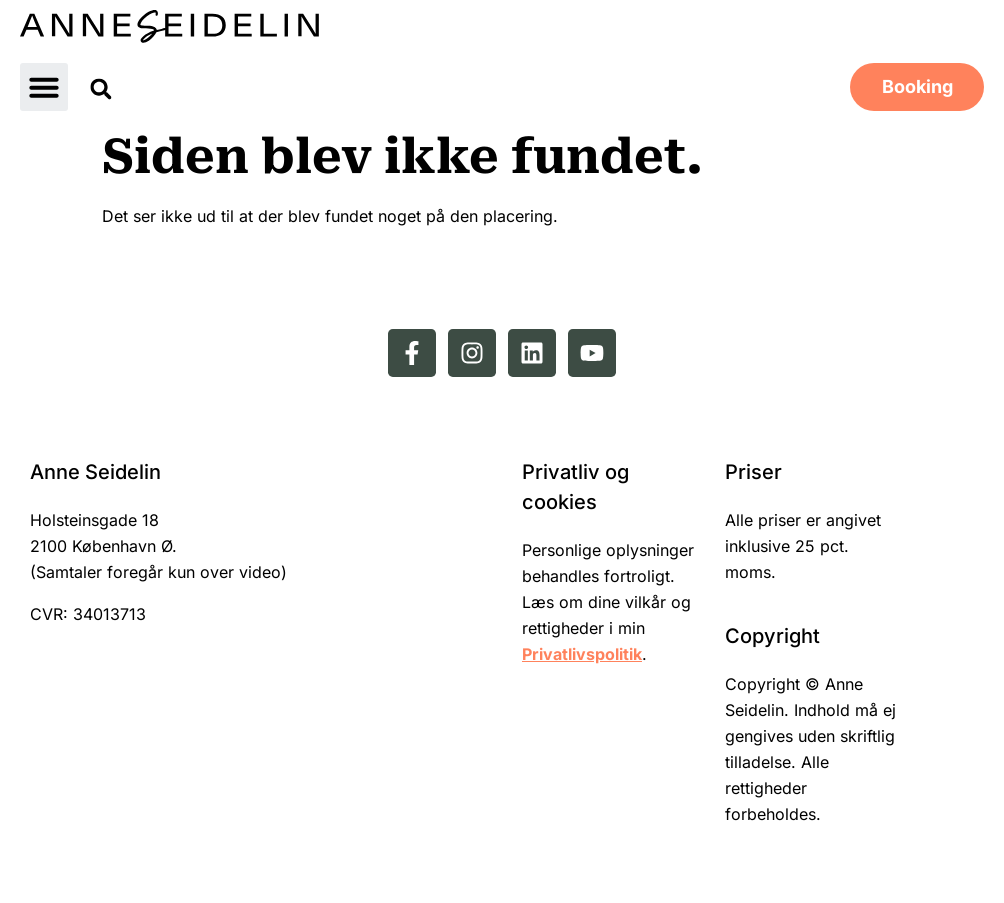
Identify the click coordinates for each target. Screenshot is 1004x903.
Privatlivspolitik (582, 654)
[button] (44, 87)
